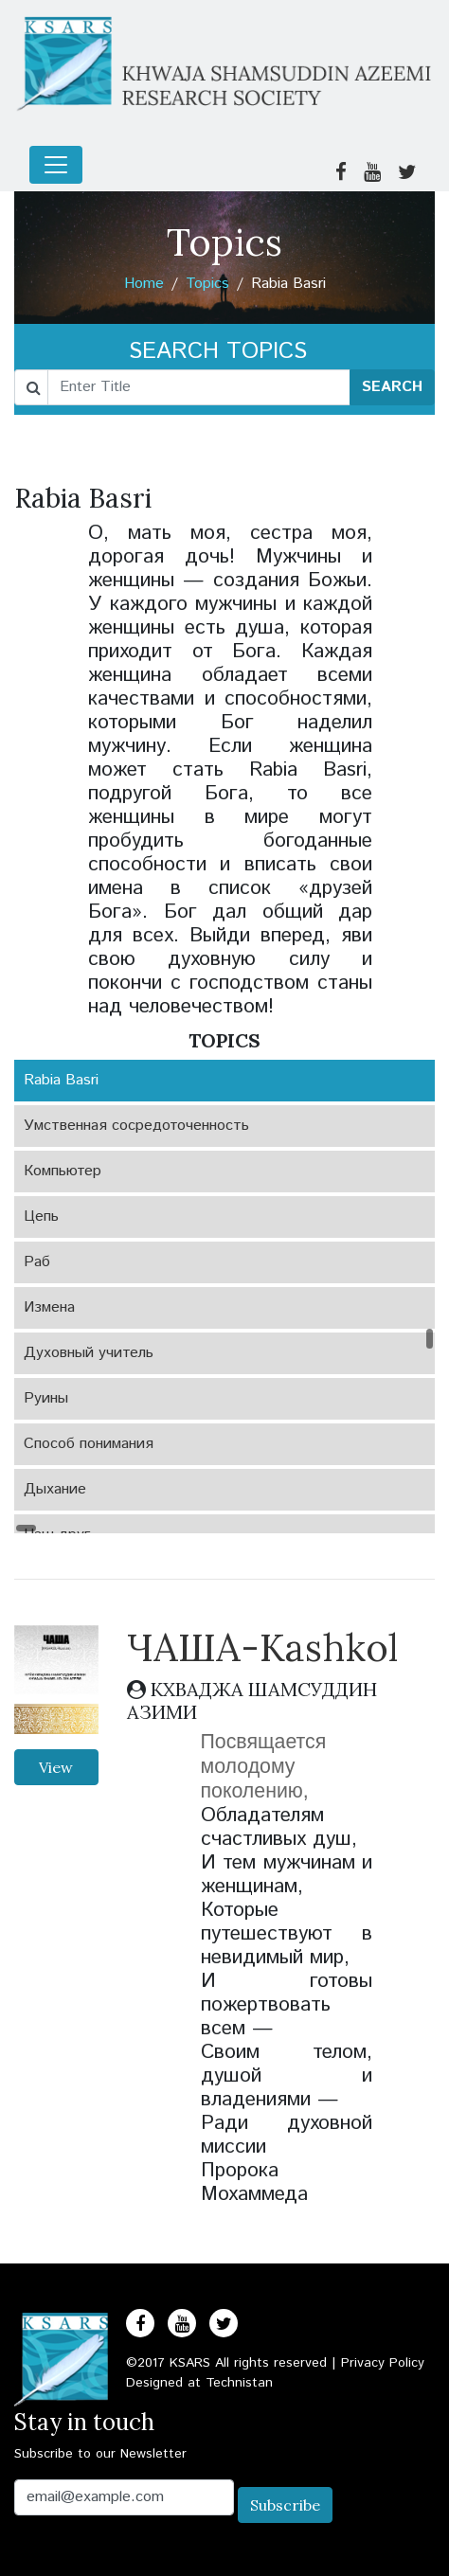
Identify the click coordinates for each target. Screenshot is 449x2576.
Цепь (41, 1216)
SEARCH (392, 387)
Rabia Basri (61, 1080)
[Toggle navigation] (55, 165)
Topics (207, 284)
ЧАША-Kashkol (262, 1647)
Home (144, 284)
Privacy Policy (382, 2362)
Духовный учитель (88, 1353)
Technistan (239, 2382)
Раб (37, 1262)
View (56, 1767)
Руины (46, 1398)
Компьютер (62, 1171)
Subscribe (285, 2505)
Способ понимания (88, 1444)
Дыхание (55, 1489)
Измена (49, 1307)
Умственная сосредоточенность (136, 1125)
